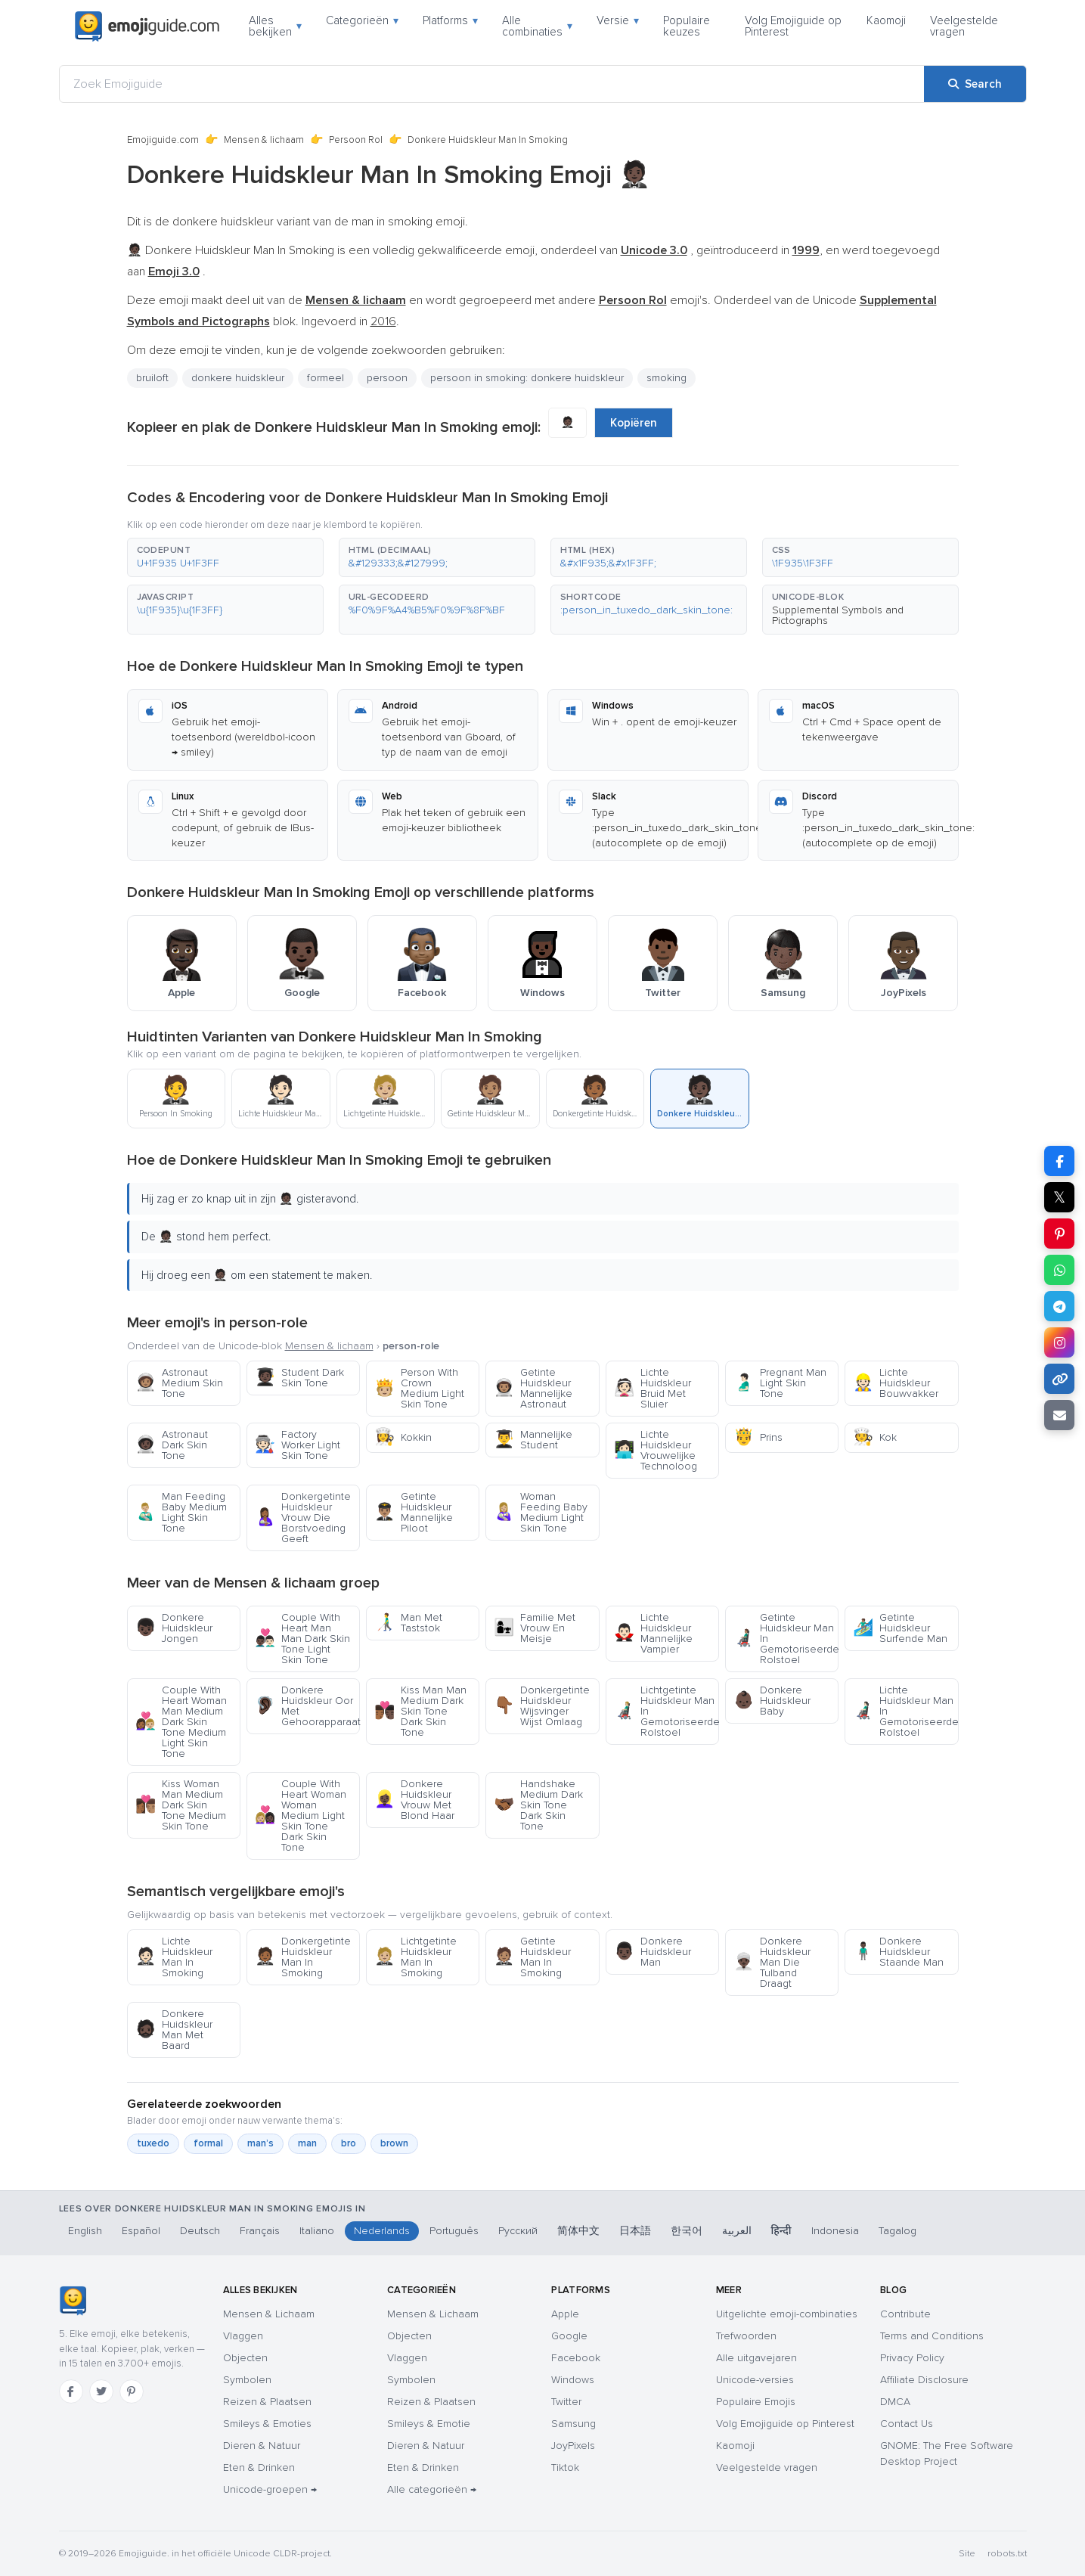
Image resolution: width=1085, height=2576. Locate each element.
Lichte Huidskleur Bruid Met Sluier (652, 1388)
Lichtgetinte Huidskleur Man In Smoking (415, 1957)
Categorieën (362, 20)
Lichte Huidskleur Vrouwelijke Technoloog (655, 1450)
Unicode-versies (755, 2379)
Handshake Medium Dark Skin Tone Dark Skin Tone (538, 1805)
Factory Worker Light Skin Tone (297, 1445)
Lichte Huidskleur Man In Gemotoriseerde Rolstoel (905, 1711)
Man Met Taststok (408, 1622)
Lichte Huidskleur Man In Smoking (173, 1957)
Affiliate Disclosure (924, 2379)
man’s (260, 2143)
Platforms (450, 20)
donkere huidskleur (237, 377)
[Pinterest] (131, 2391)
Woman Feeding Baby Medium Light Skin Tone (540, 1512)
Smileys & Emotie (428, 2423)
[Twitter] (101, 2391)
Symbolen (247, 2379)
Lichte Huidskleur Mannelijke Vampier (653, 1633)
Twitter (566, 2401)
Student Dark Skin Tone (299, 1377)
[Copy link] (1059, 1379)
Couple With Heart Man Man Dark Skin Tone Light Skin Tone (302, 1638)
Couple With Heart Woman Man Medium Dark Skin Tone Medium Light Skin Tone (181, 1722)
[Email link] (1059, 1415)
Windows (572, 2379)
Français (260, 2230)
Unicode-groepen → (270, 2489)
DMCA (895, 2401)
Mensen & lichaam (264, 140)
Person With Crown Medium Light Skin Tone (419, 1388)
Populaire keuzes (686, 26)
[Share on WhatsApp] (1059, 1270)
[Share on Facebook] (1059, 1161)
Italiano (316, 2230)
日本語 (635, 2230)
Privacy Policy (912, 2357)
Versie (618, 20)
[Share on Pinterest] (1059, 1233)
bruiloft (152, 377)
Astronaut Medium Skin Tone (179, 1383)
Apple (565, 2314)
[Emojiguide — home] (147, 26)
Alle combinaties (537, 26)
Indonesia (835, 2230)
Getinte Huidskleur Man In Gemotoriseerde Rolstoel (786, 1638)
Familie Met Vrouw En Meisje (534, 1628)
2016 (383, 321)
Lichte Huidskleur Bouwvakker (895, 1383)
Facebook (575, 2357)
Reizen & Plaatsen (267, 2401)
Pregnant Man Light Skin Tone (779, 1383)
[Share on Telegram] (1059, 1306)
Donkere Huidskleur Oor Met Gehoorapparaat (307, 1706)
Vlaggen (243, 2335)
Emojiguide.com (163, 140)
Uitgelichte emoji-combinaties (786, 2314)
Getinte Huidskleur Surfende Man (900, 1628)
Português (454, 2230)
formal (208, 2143)
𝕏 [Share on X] (1059, 1197)
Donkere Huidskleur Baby (772, 1701)
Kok (875, 1437)
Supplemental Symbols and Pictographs (838, 615)
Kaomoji (886, 20)
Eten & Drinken (259, 2467)
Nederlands (382, 2230)
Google (569, 2335)
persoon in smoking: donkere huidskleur (527, 377)
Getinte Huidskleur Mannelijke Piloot (413, 1512)
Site (967, 2553)
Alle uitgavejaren (756, 2357)
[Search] (975, 84)
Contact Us (906, 2423)
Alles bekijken (275, 26)
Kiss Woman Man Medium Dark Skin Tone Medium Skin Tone (180, 1805)
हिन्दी (781, 2230)
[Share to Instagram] (1059, 1342)
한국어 (686, 2230)
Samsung (573, 2423)
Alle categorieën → (431, 2489)
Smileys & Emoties (267, 2423)
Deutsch (200, 2230)
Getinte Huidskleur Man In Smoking (532, 1957)
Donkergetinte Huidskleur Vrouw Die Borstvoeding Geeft (303, 1517)
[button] (225, 557)
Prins (758, 1437)
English (85, 2230)
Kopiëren (633, 423)
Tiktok (565, 2467)
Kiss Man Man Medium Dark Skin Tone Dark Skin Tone (420, 1711)
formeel (325, 377)
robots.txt (1007, 2553)
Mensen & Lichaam (269, 2314)
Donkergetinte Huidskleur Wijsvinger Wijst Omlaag (542, 1706)
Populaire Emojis (755, 2401)
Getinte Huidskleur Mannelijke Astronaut (533, 1388)
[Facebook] (71, 2391)
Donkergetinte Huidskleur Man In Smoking (303, 1957)
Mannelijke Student (533, 1439)
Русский (518, 2230)
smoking (666, 377)
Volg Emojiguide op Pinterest (793, 26)
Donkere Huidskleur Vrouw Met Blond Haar (414, 1799)
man (307, 2143)
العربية (737, 2230)
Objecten (245, 2357)
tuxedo (153, 2143)
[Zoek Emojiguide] (492, 84)
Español (141, 2230)
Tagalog (897, 2230)
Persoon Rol (356, 140)
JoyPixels (573, 2445)
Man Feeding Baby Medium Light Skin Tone (181, 1512)
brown (394, 2143)
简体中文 (578, 2230)
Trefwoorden (746, 2335)
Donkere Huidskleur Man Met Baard (173, 2029)
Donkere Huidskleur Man (652, 1952)
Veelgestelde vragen (964, 26)
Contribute (905, 2314)
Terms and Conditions (932, 2335)
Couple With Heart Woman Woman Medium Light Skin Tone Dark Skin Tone (300, 1815)
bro (348, 2143)
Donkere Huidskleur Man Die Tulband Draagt (772, 1962)
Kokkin (403, 1437)
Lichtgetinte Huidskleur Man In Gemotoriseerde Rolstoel (666, 1711)
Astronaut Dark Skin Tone (171, 1445)
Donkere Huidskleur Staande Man (898, 1952)
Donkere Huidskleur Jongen (173, 1628)
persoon (387, 377)
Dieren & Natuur (261, 2445)
